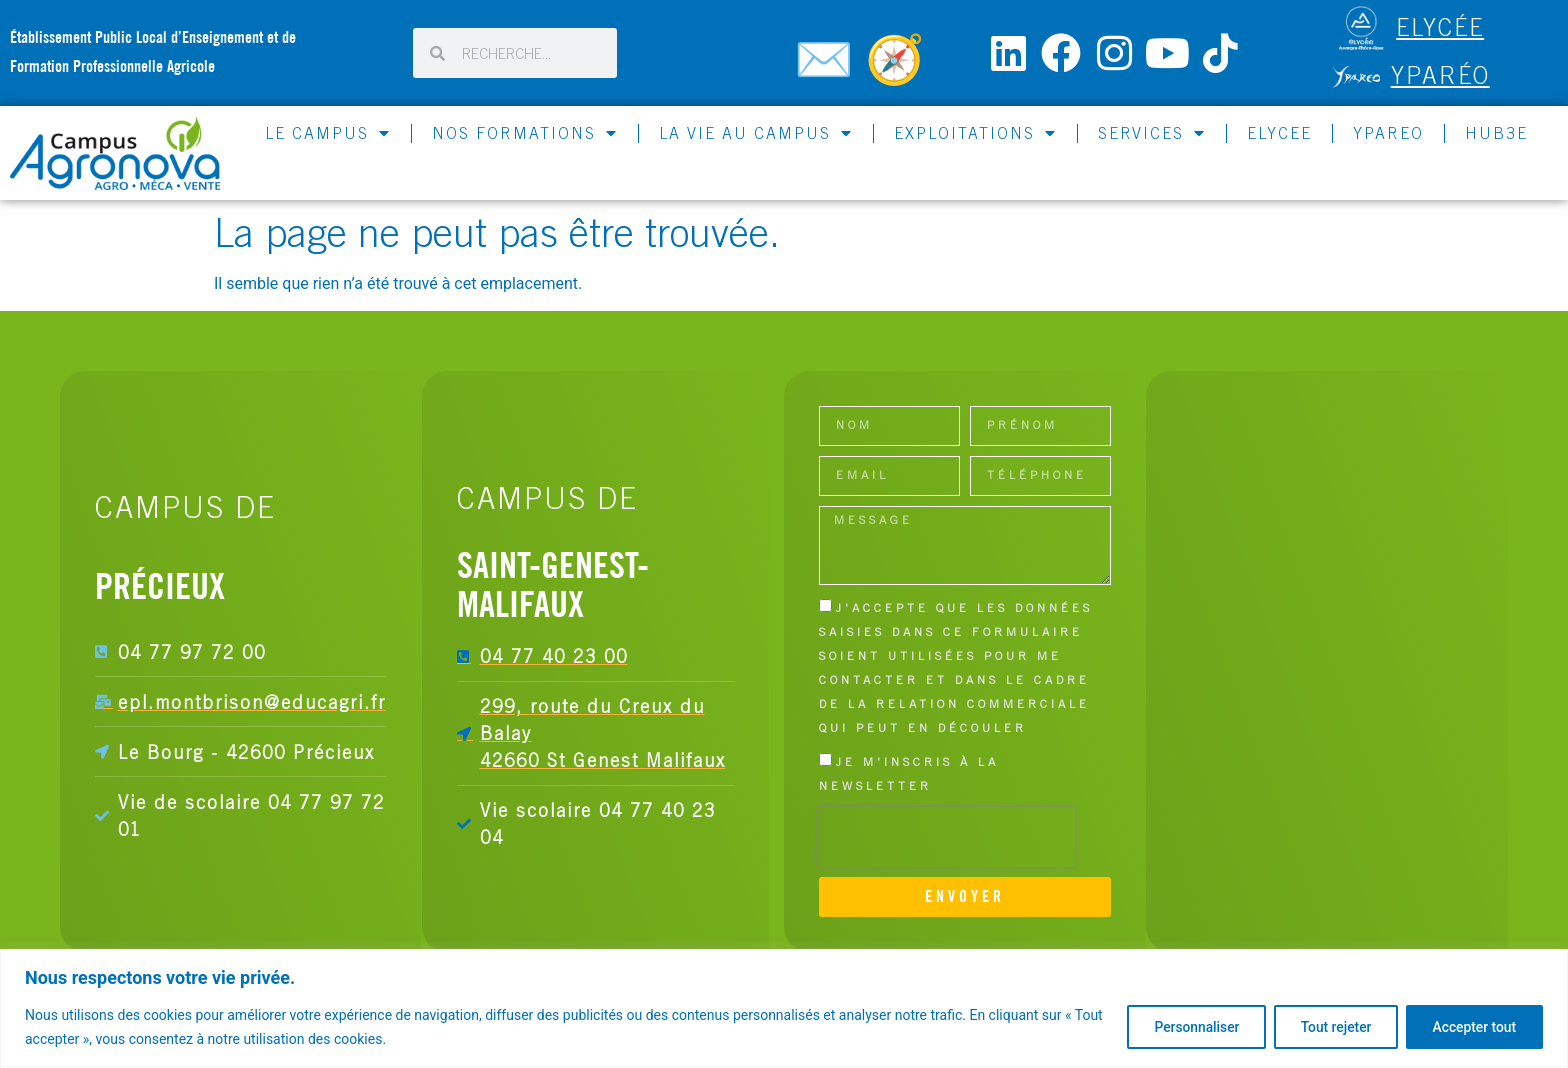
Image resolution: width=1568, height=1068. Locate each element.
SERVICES (1152, 133)
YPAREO (1388, 133)
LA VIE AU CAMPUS (756, 133)
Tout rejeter (1327, 1027)
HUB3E (1496, 133)
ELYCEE (1279, 133)
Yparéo (1440, 75)
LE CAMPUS (328, 133)
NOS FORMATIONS (525, 133)
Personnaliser (1182, 1027)
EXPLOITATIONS (975, 133)
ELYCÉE (1440, 27)
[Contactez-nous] (827, 68)
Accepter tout (1471, 1027)
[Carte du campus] (898, 68)
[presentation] (947, 837)
